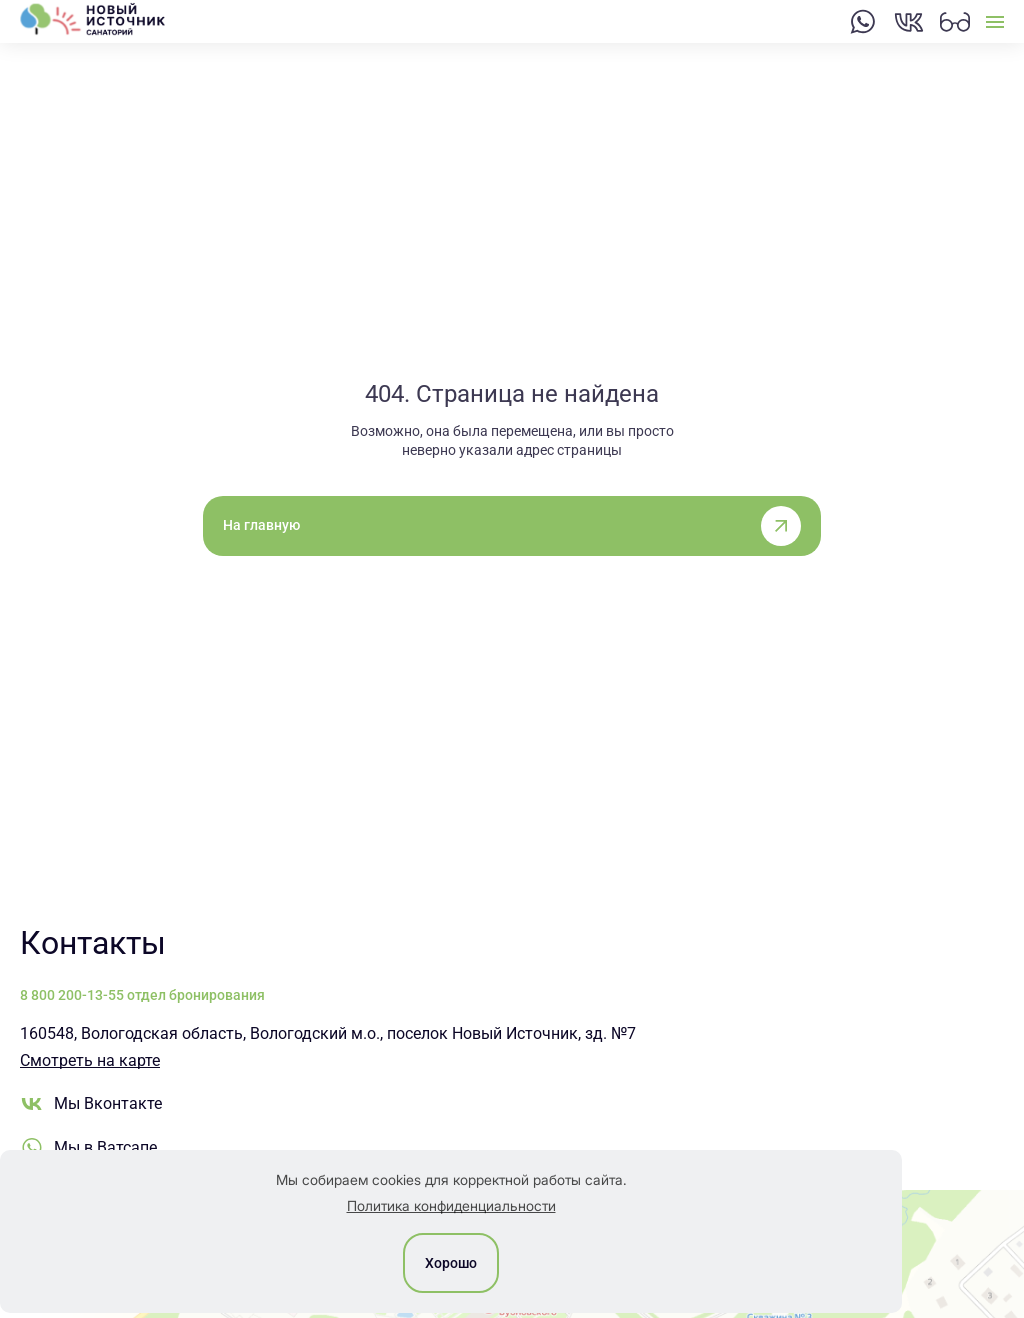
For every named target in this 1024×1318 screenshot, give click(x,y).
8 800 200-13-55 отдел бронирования (142, 995)
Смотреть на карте (90, 1060)
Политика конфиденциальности (451, 1205)
